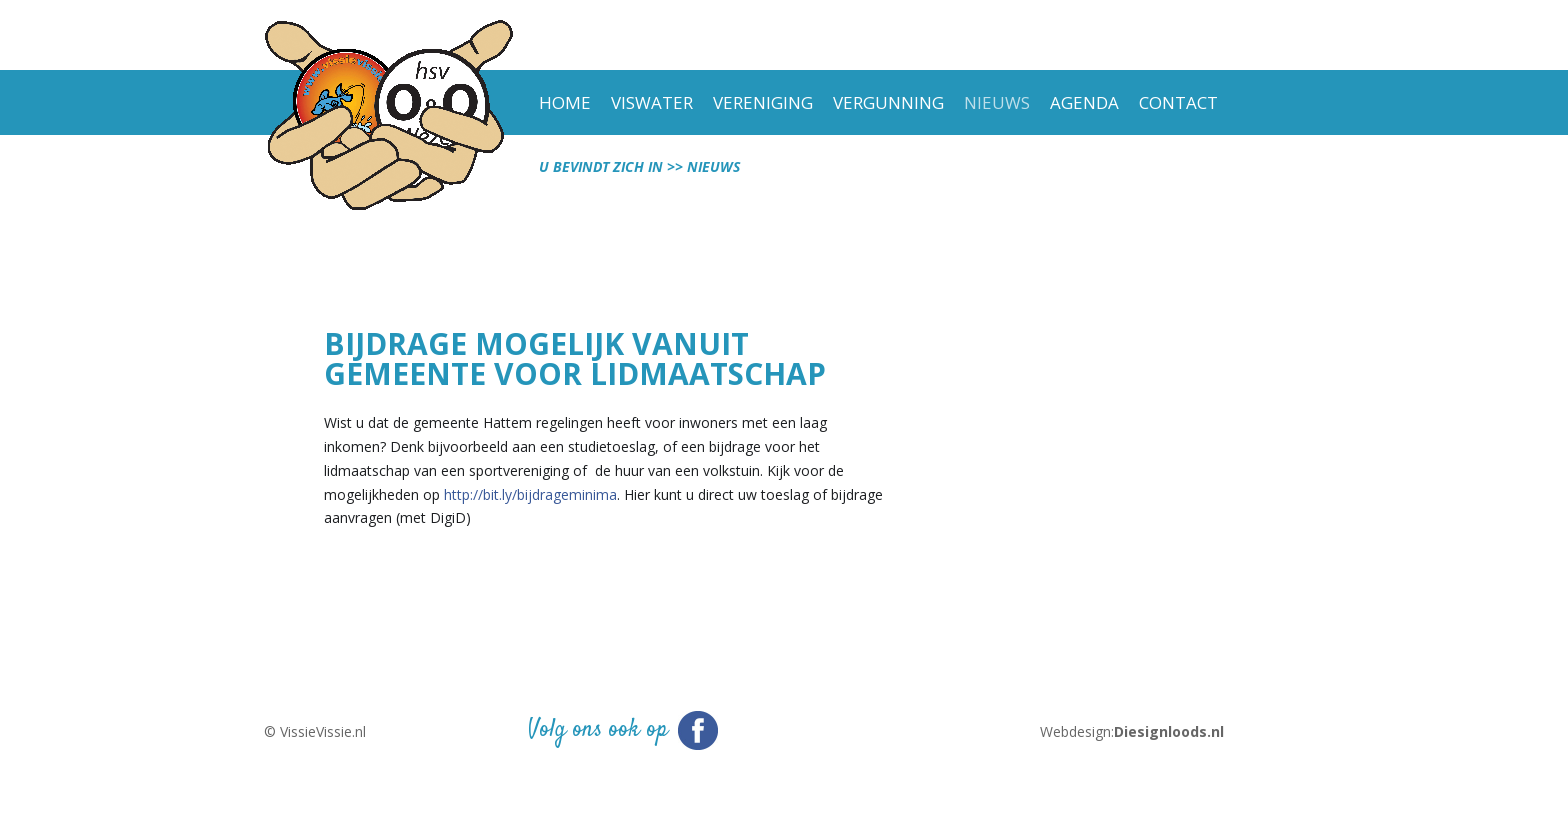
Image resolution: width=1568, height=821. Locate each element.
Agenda (1084, 102)
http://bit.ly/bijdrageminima (530, 494)
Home (565, 102)
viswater (652, 102)
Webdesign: (1132, 732)
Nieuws (997, 102)
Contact (1178, 102)
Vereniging (763, 102)
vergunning (888, 102)
